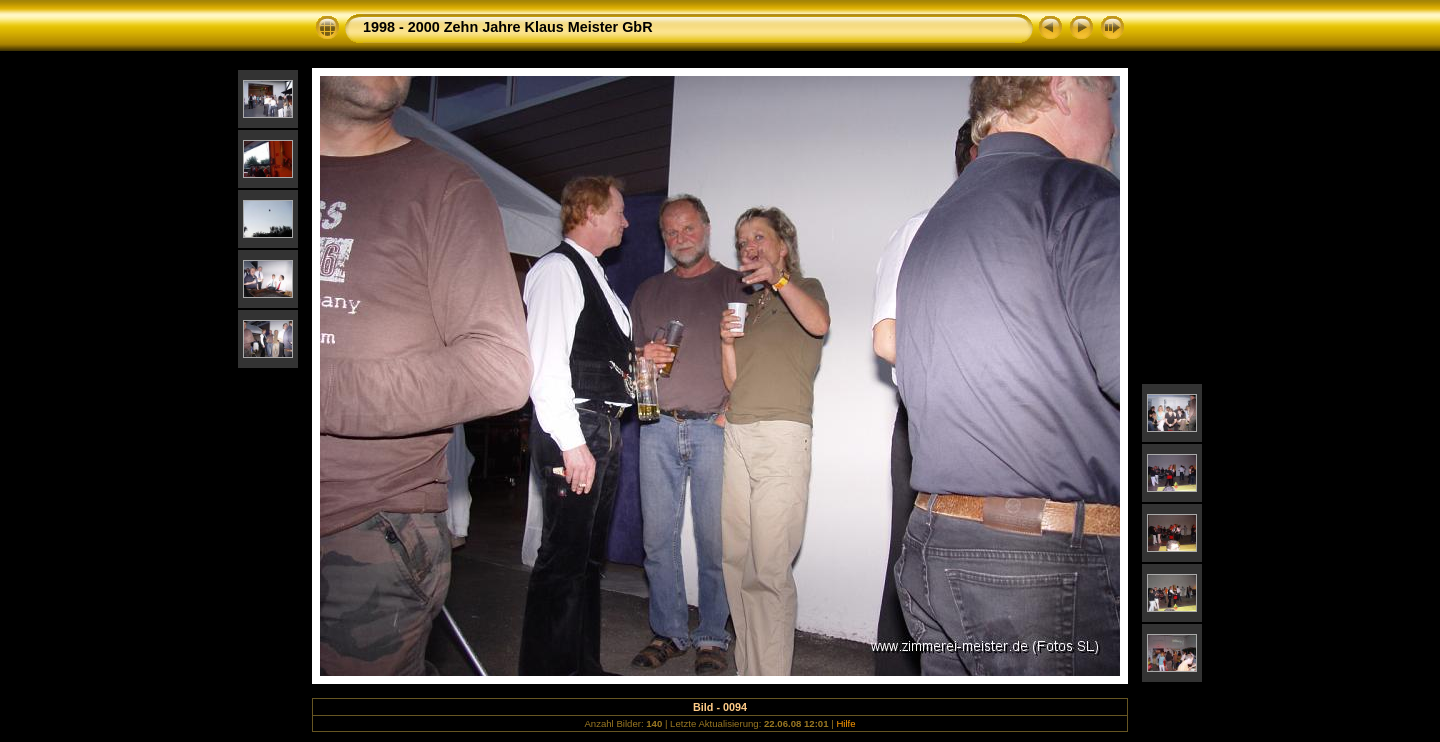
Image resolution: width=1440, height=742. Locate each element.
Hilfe (845, 723)
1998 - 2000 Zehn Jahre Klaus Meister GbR (508, 27)
